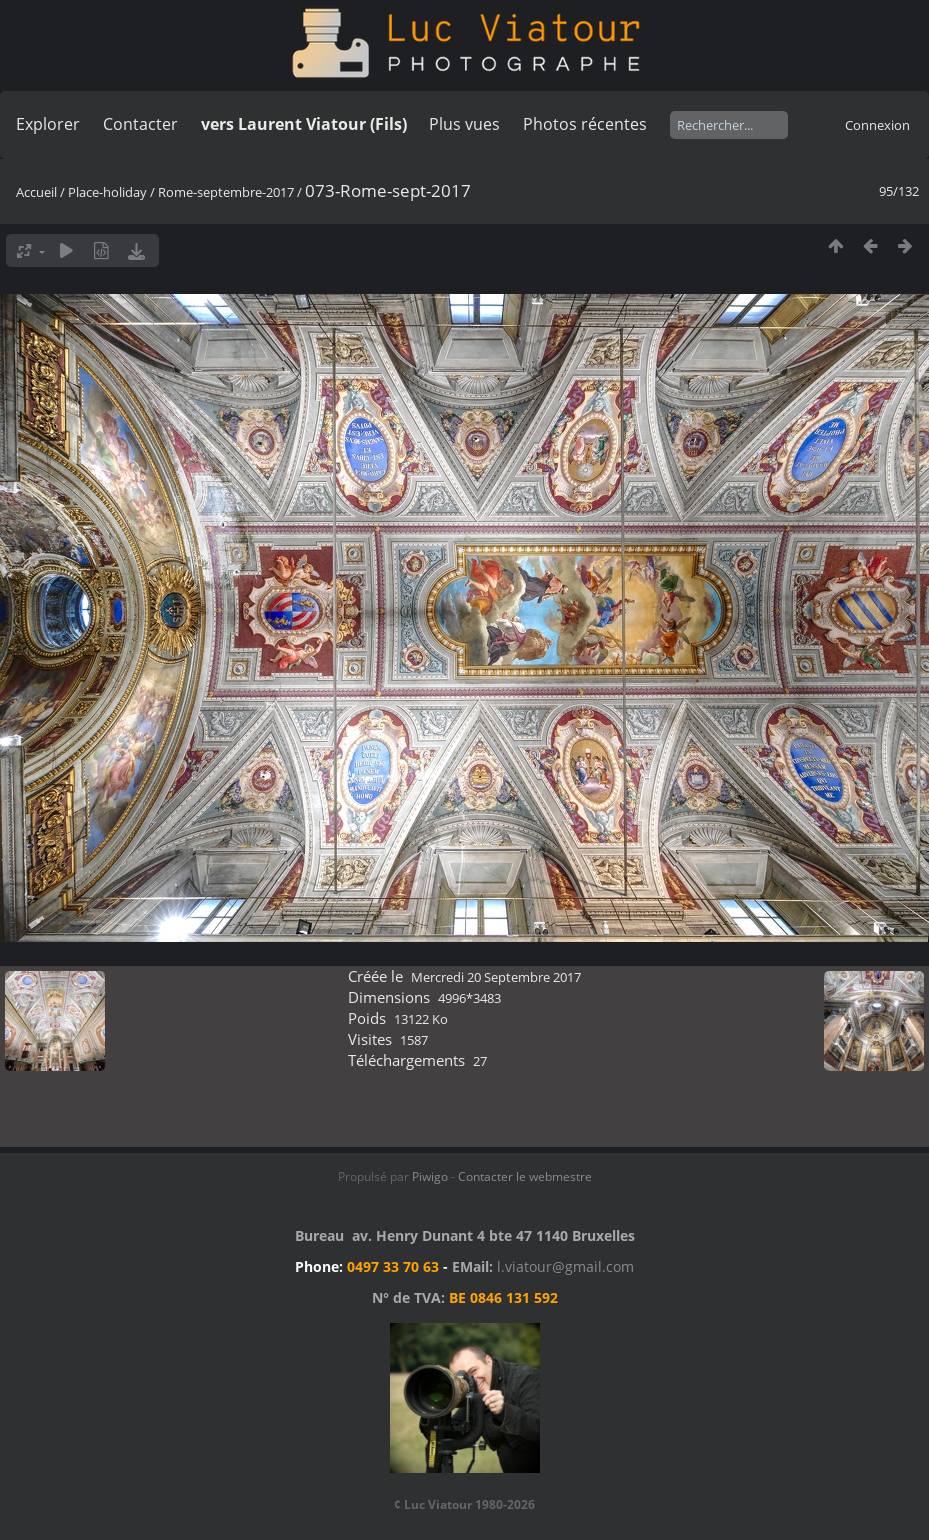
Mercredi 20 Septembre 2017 (496, 977)
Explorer (48, 124)
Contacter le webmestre (525, 1176)
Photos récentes (585, 124)
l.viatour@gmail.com (565, 1266)
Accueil (36, 192)
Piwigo (430, 1176)
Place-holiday (107, 192)
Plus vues (464, 124)
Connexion (877, 125)
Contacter (140, 124)
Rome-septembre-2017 (226, 192)
